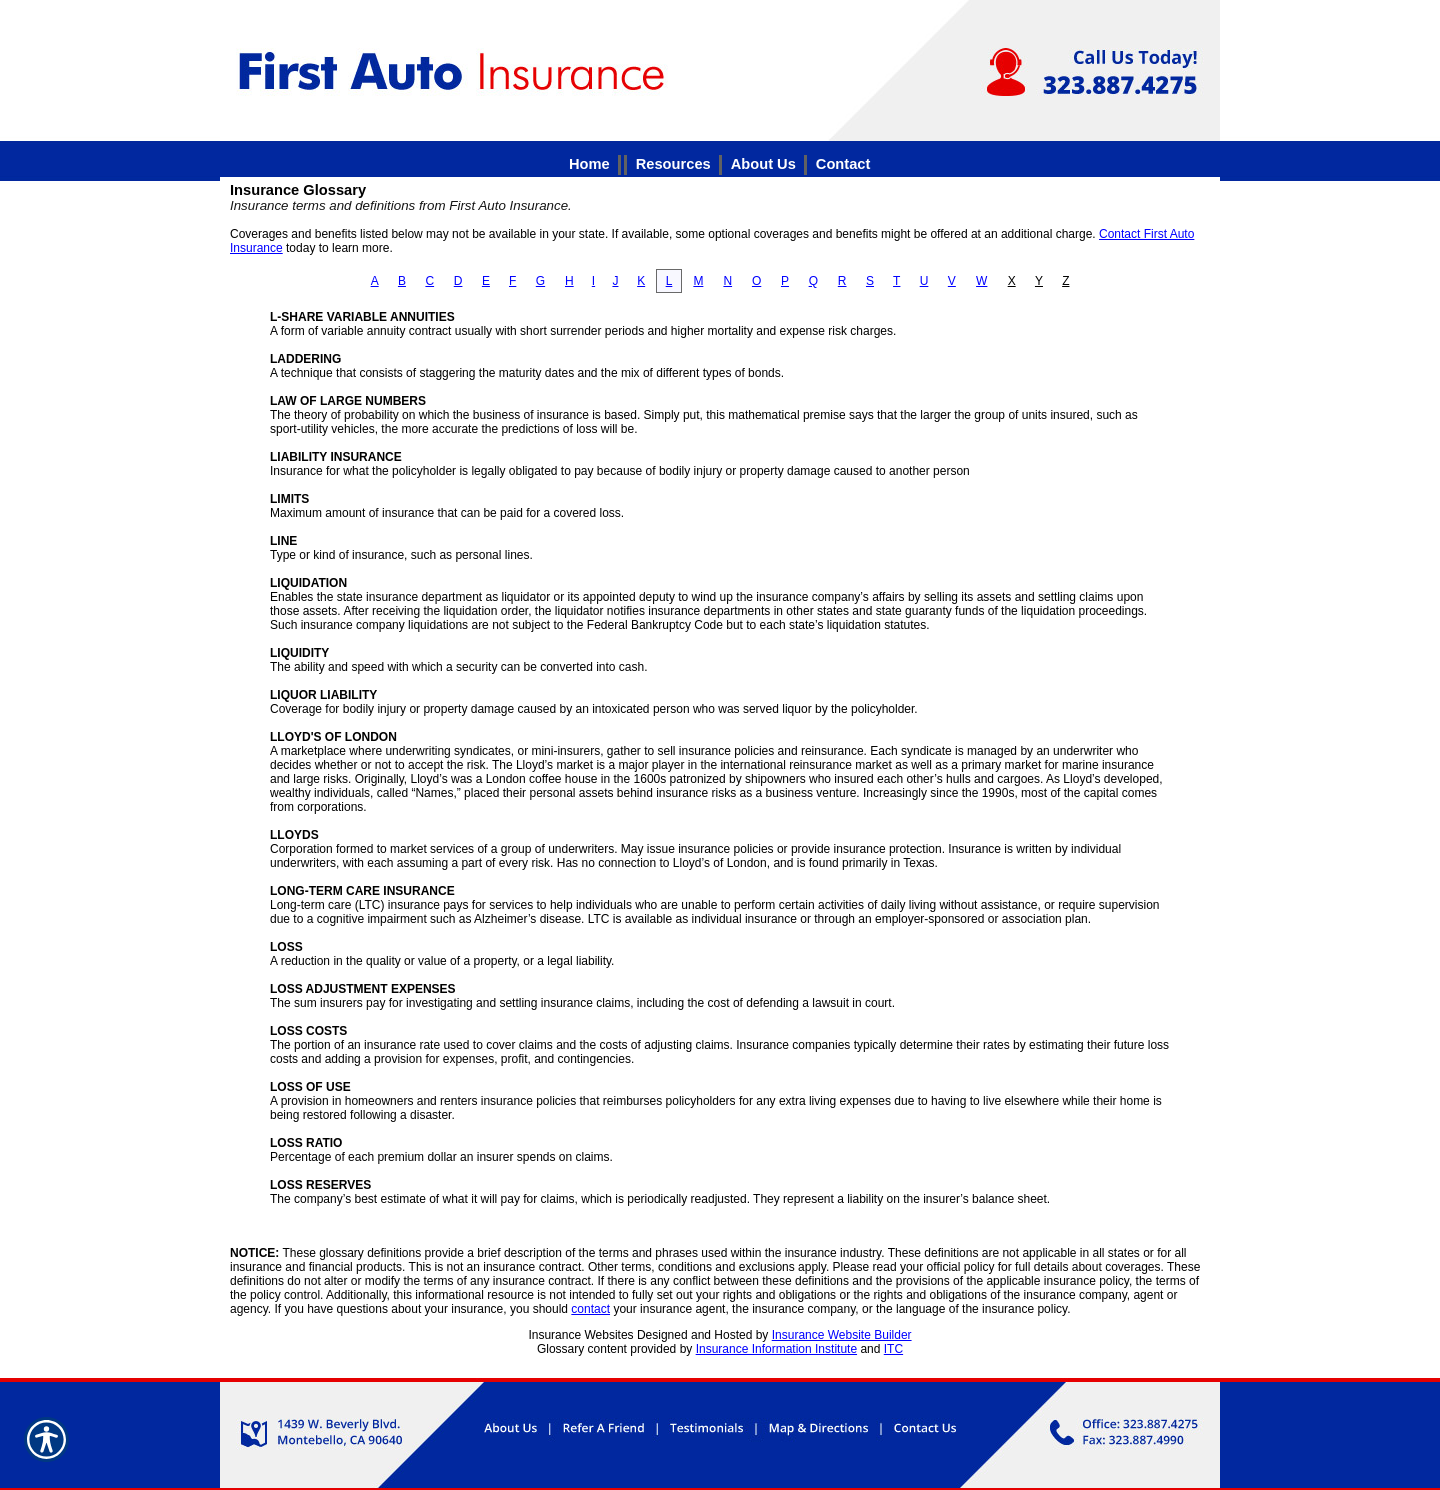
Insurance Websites (580, 1335)
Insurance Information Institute (776, 1349)
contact (590, 1309)
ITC (893, 1349)
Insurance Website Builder (842, 1335)
